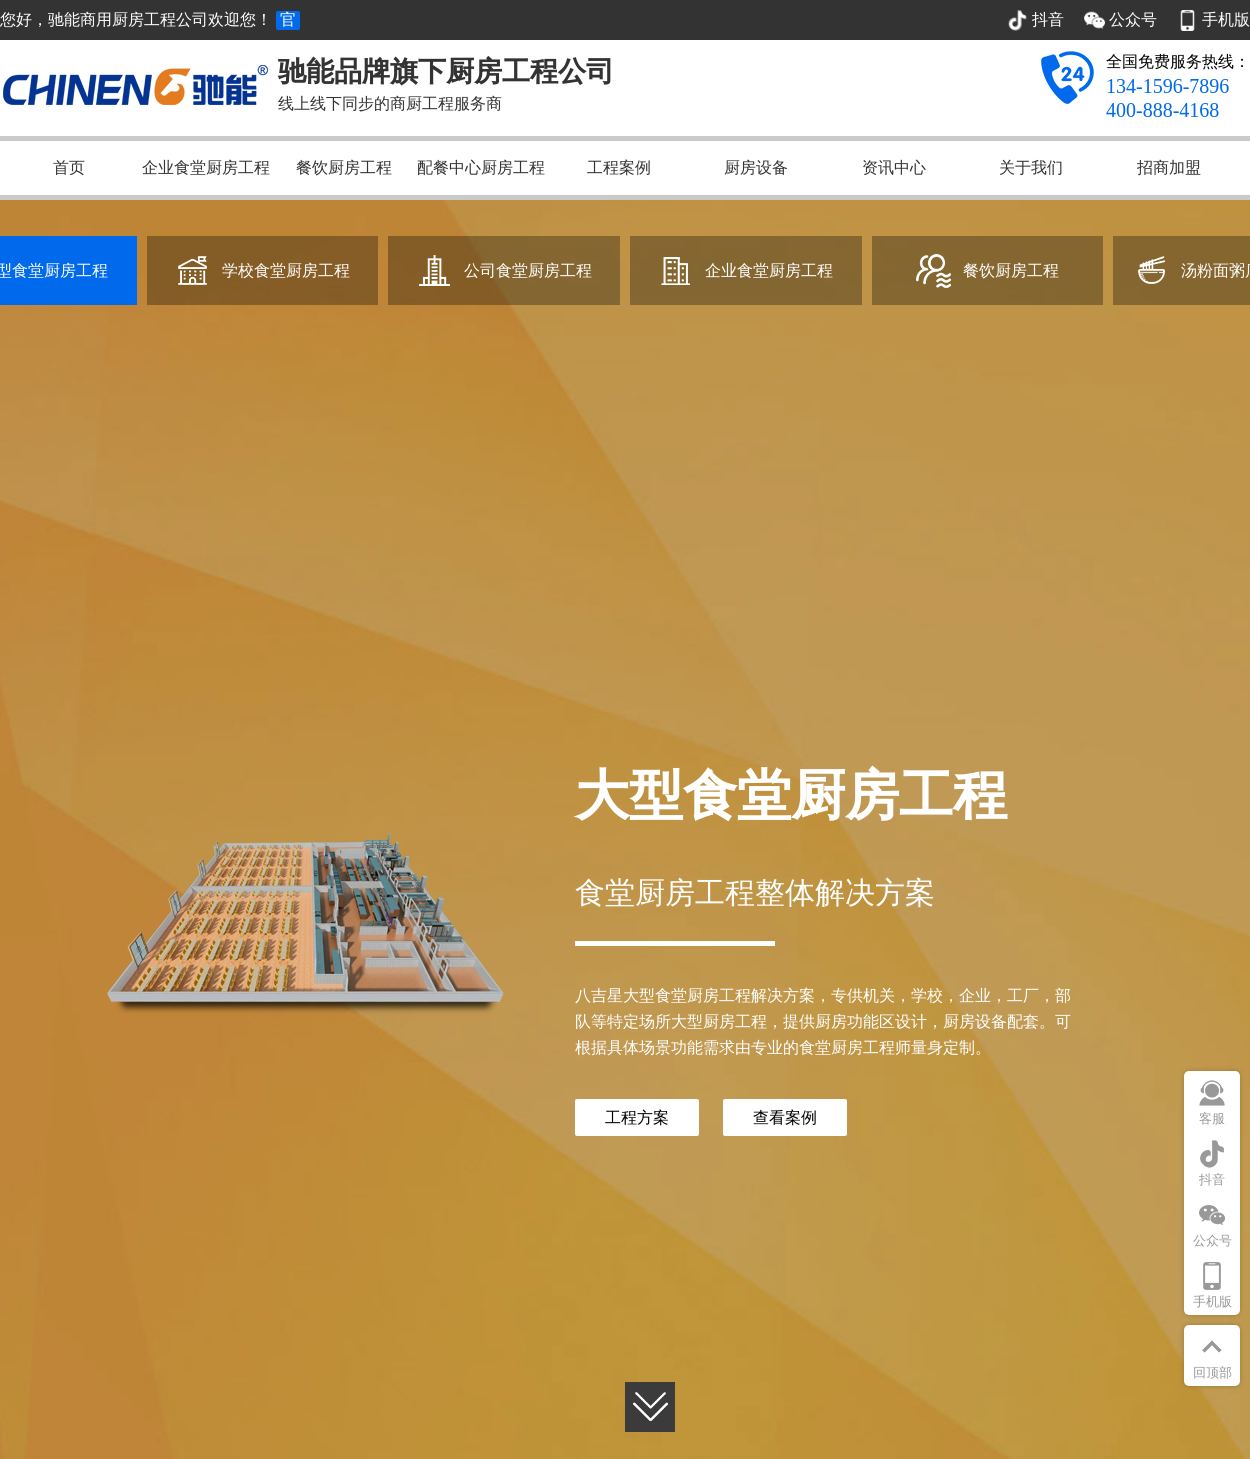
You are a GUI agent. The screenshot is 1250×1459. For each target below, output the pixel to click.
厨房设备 (756, 167)
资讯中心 (894, 167)
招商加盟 (1169, 167)
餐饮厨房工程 (344, 167)
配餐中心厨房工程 (481, 167)
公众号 (1212, 1240)
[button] (650, 1410)
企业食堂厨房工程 (206, 167)
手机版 (1212, 1301)
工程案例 (619, 167)
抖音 (1212, 1179)
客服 (1212, 1118)
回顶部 (1212, 1372)
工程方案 (637, 1117)
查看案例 (785, 1117)
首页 (69, 167)
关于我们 (1031, 167)
